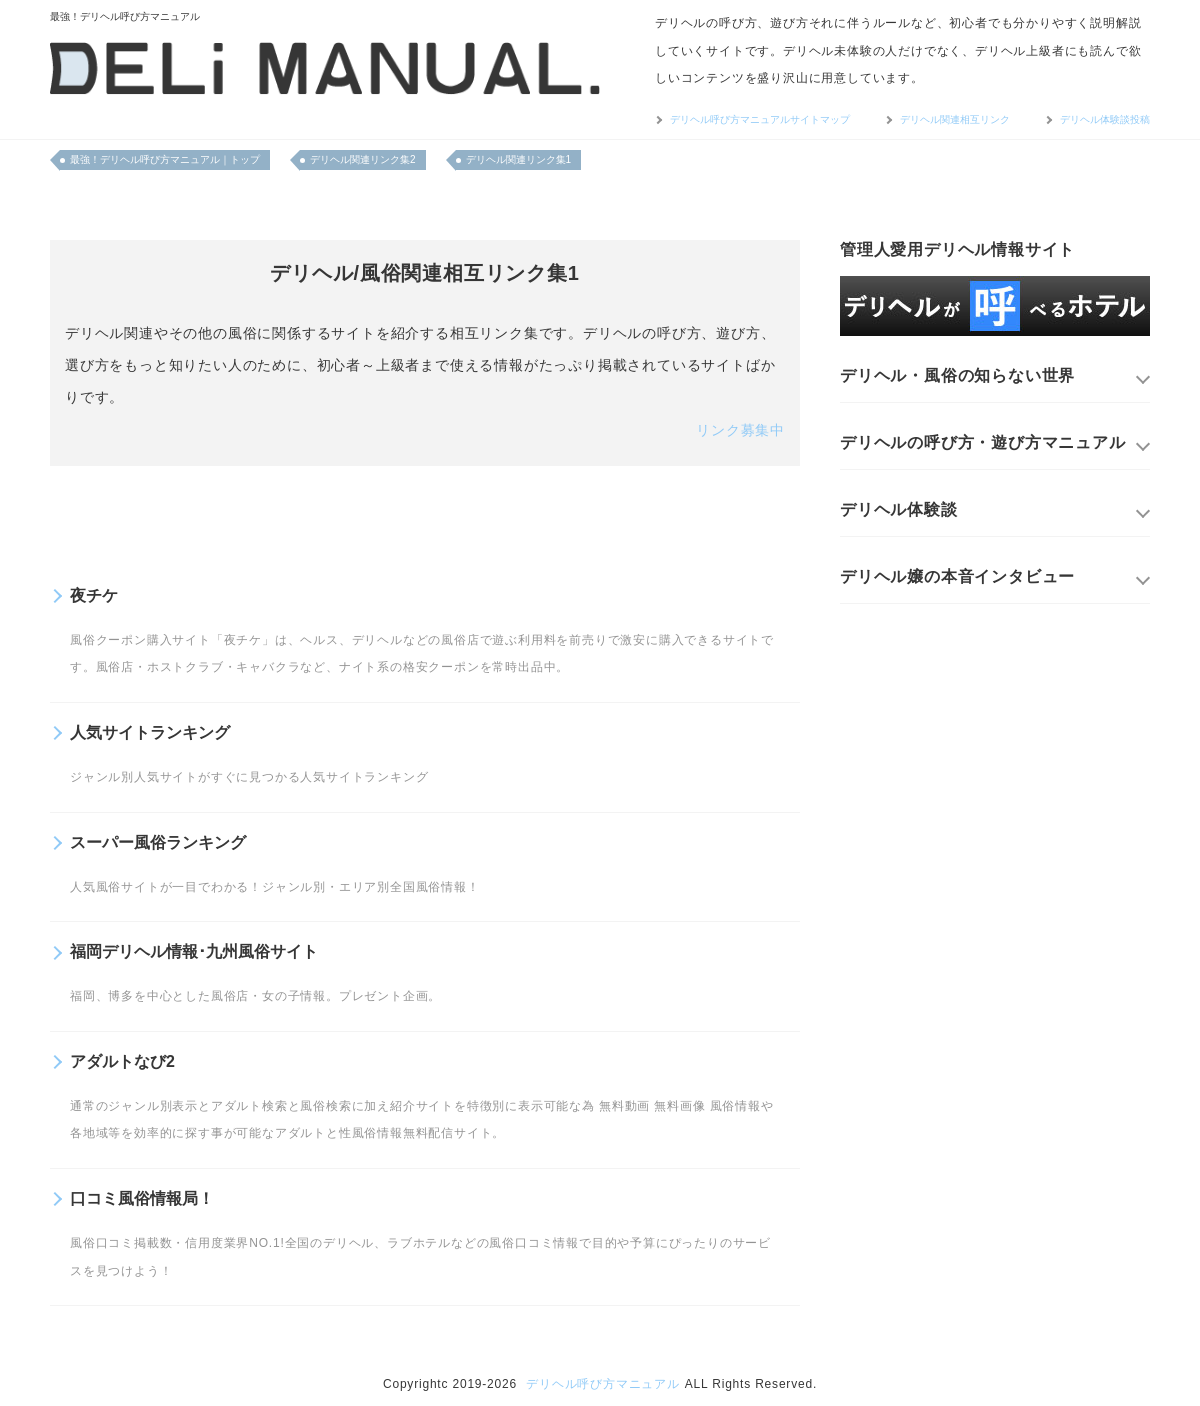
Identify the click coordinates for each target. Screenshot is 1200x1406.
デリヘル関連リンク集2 (363, 159)
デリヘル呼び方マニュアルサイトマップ (760, 119)
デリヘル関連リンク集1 (519, 159)
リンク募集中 (740, 430)
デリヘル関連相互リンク (955, 119)
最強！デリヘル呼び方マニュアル (125, 16)
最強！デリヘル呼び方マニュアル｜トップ (165, 159)
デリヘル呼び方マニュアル (603, 1384)
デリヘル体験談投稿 (1105, 119)
